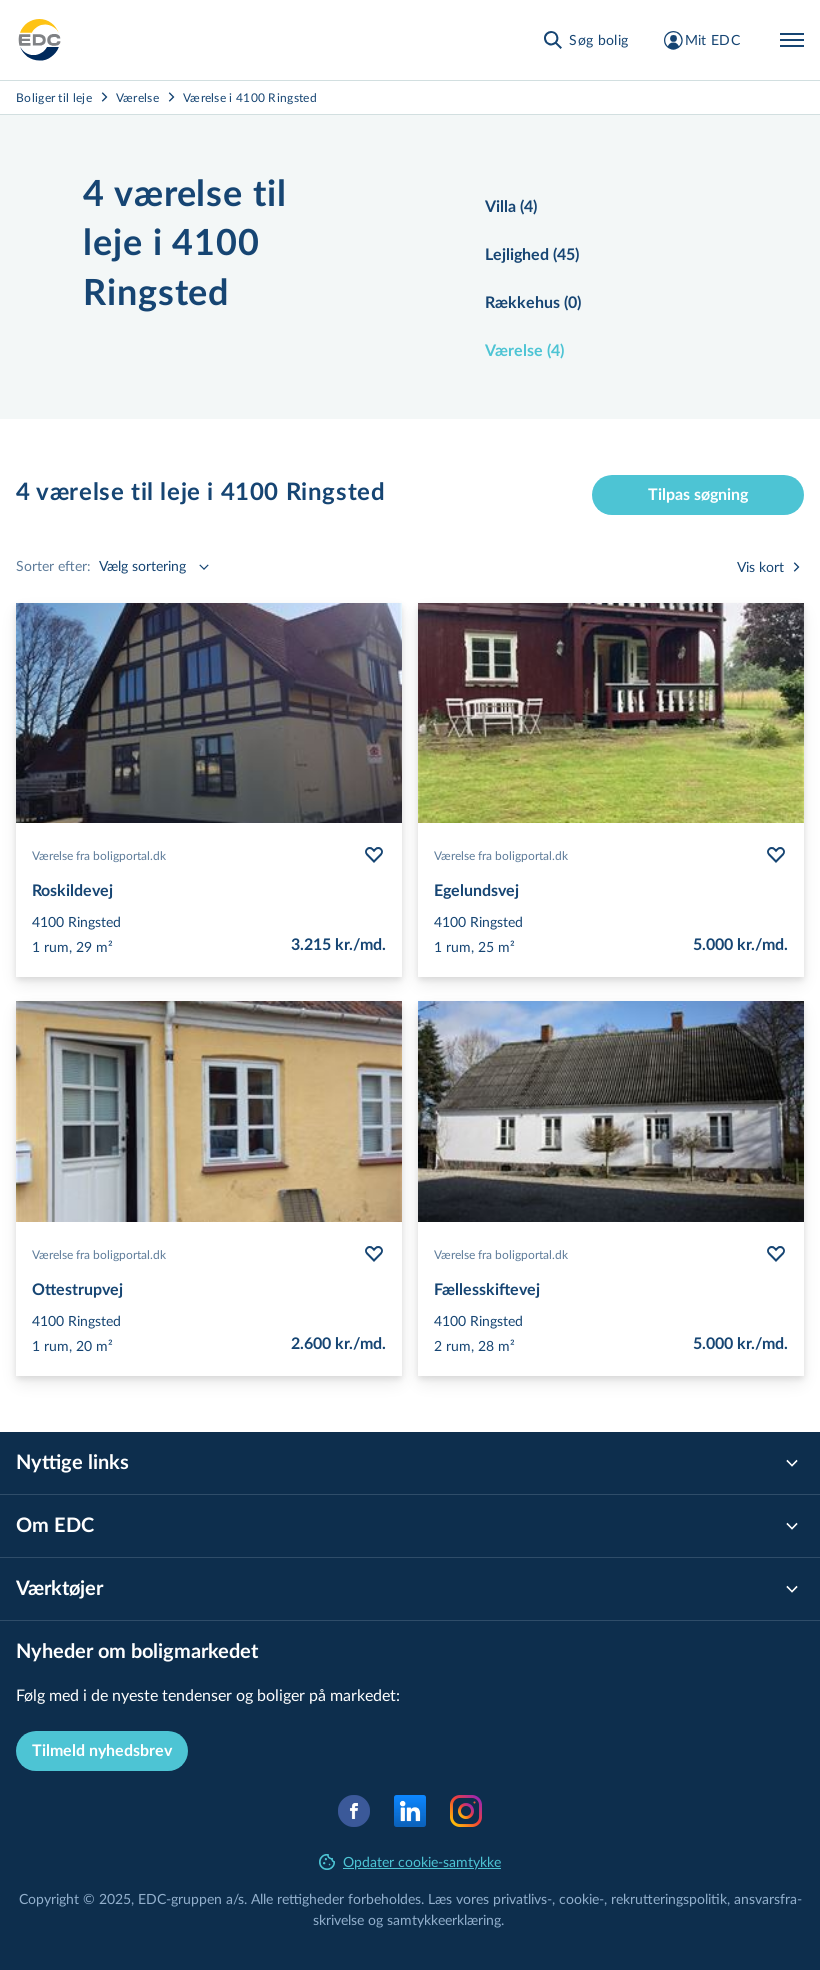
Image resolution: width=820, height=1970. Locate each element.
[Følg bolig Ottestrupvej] (374, 1254)
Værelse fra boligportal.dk (99, 855)
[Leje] (40, 40)
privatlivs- (522, 1898)
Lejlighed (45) (532, 255)
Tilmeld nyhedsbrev (102, 1751)
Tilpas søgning (698, 495)
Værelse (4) (524, 351)
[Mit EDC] (700, 40)
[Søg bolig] (584, 40)
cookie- (581, 1898)
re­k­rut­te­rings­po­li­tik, (672, 1898)
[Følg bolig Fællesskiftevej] (776, 1254)
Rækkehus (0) (533, 303)
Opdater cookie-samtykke (410, 1861)
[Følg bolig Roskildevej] (374, 855)
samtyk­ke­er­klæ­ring (444, 1919)
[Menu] (792, 40)
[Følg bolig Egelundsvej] (776, 855)
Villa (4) (511, 207)
